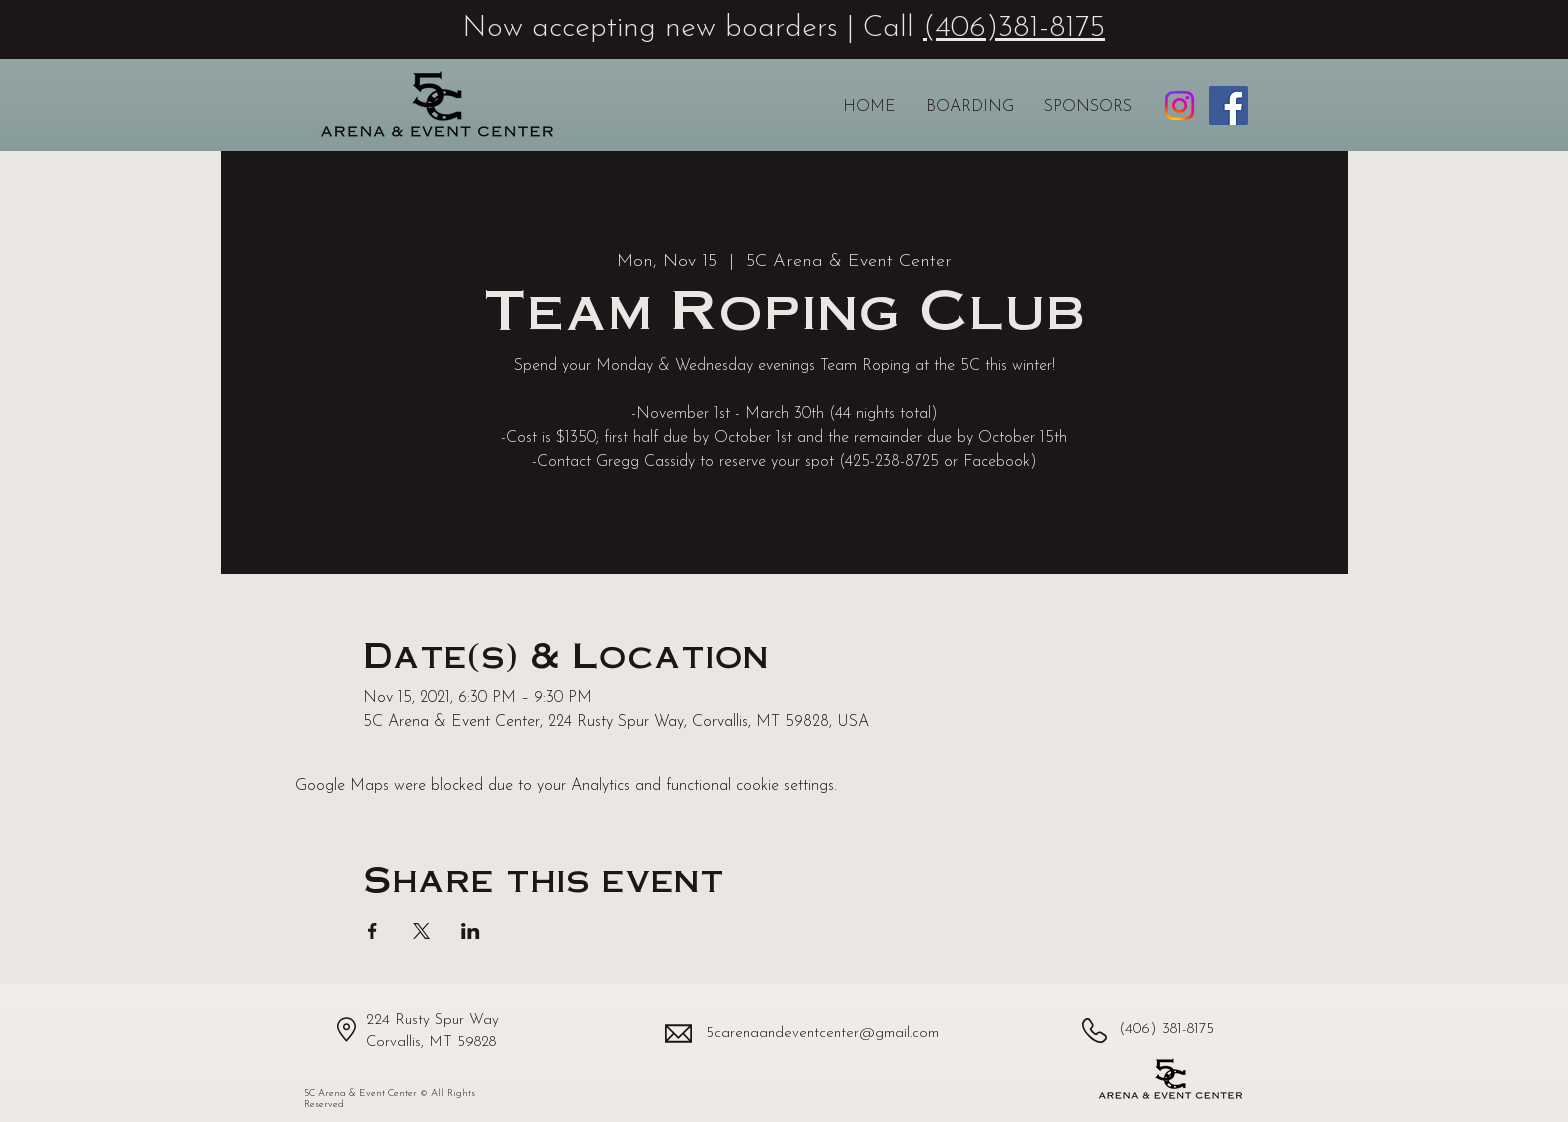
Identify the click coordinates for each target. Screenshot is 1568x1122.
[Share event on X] (421, 931)
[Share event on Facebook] (372, 931)
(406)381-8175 (1014, 28)
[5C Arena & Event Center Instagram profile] (1179, 105)
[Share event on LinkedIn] (470, 931)
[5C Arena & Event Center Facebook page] (1228, 105)
